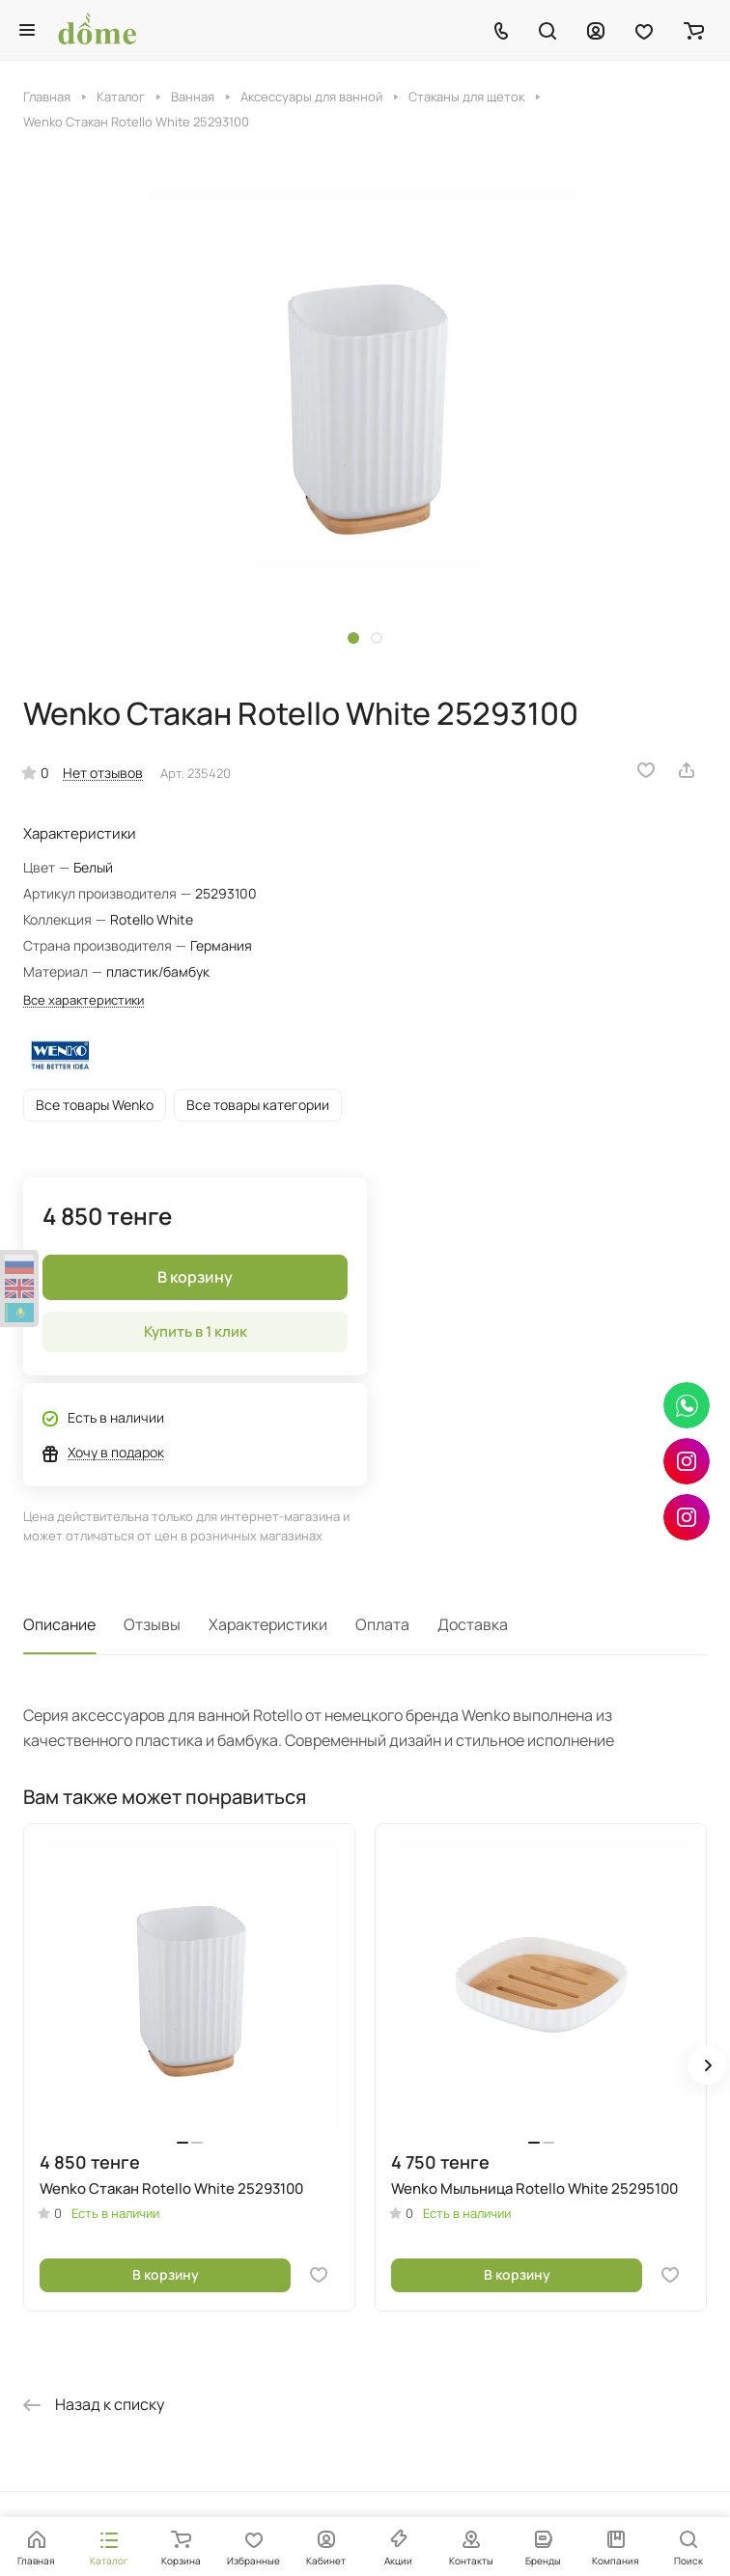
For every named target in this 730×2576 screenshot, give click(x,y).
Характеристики (268, 1624)
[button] (353, 638)
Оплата (382, 1624)
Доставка (472, 1624)
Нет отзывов (103, 772)
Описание (59, 1624)
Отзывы (152, 1624)
